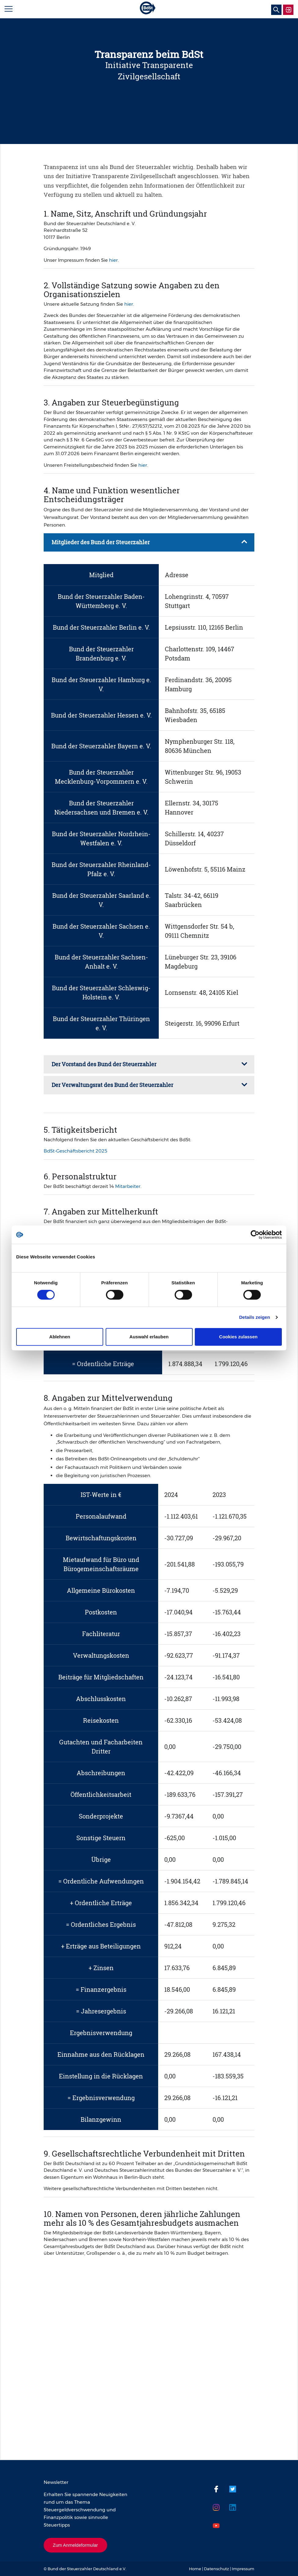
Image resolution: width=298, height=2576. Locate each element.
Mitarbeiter (127, 1186)
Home (195, 2568)
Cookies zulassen (238, 1336)
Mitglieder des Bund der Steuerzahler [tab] (101, 542)
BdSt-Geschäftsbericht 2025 (75, 1151)
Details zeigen (254, 1317)
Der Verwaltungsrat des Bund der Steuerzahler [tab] (112, 1084)
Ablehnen (59, 1336)
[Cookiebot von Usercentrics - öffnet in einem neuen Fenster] (255, 1234)
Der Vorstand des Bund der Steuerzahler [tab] (104, 1064)
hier (113, 260)
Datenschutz (216, 2568)
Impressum (243, 2568)
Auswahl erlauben (149, 1336)
